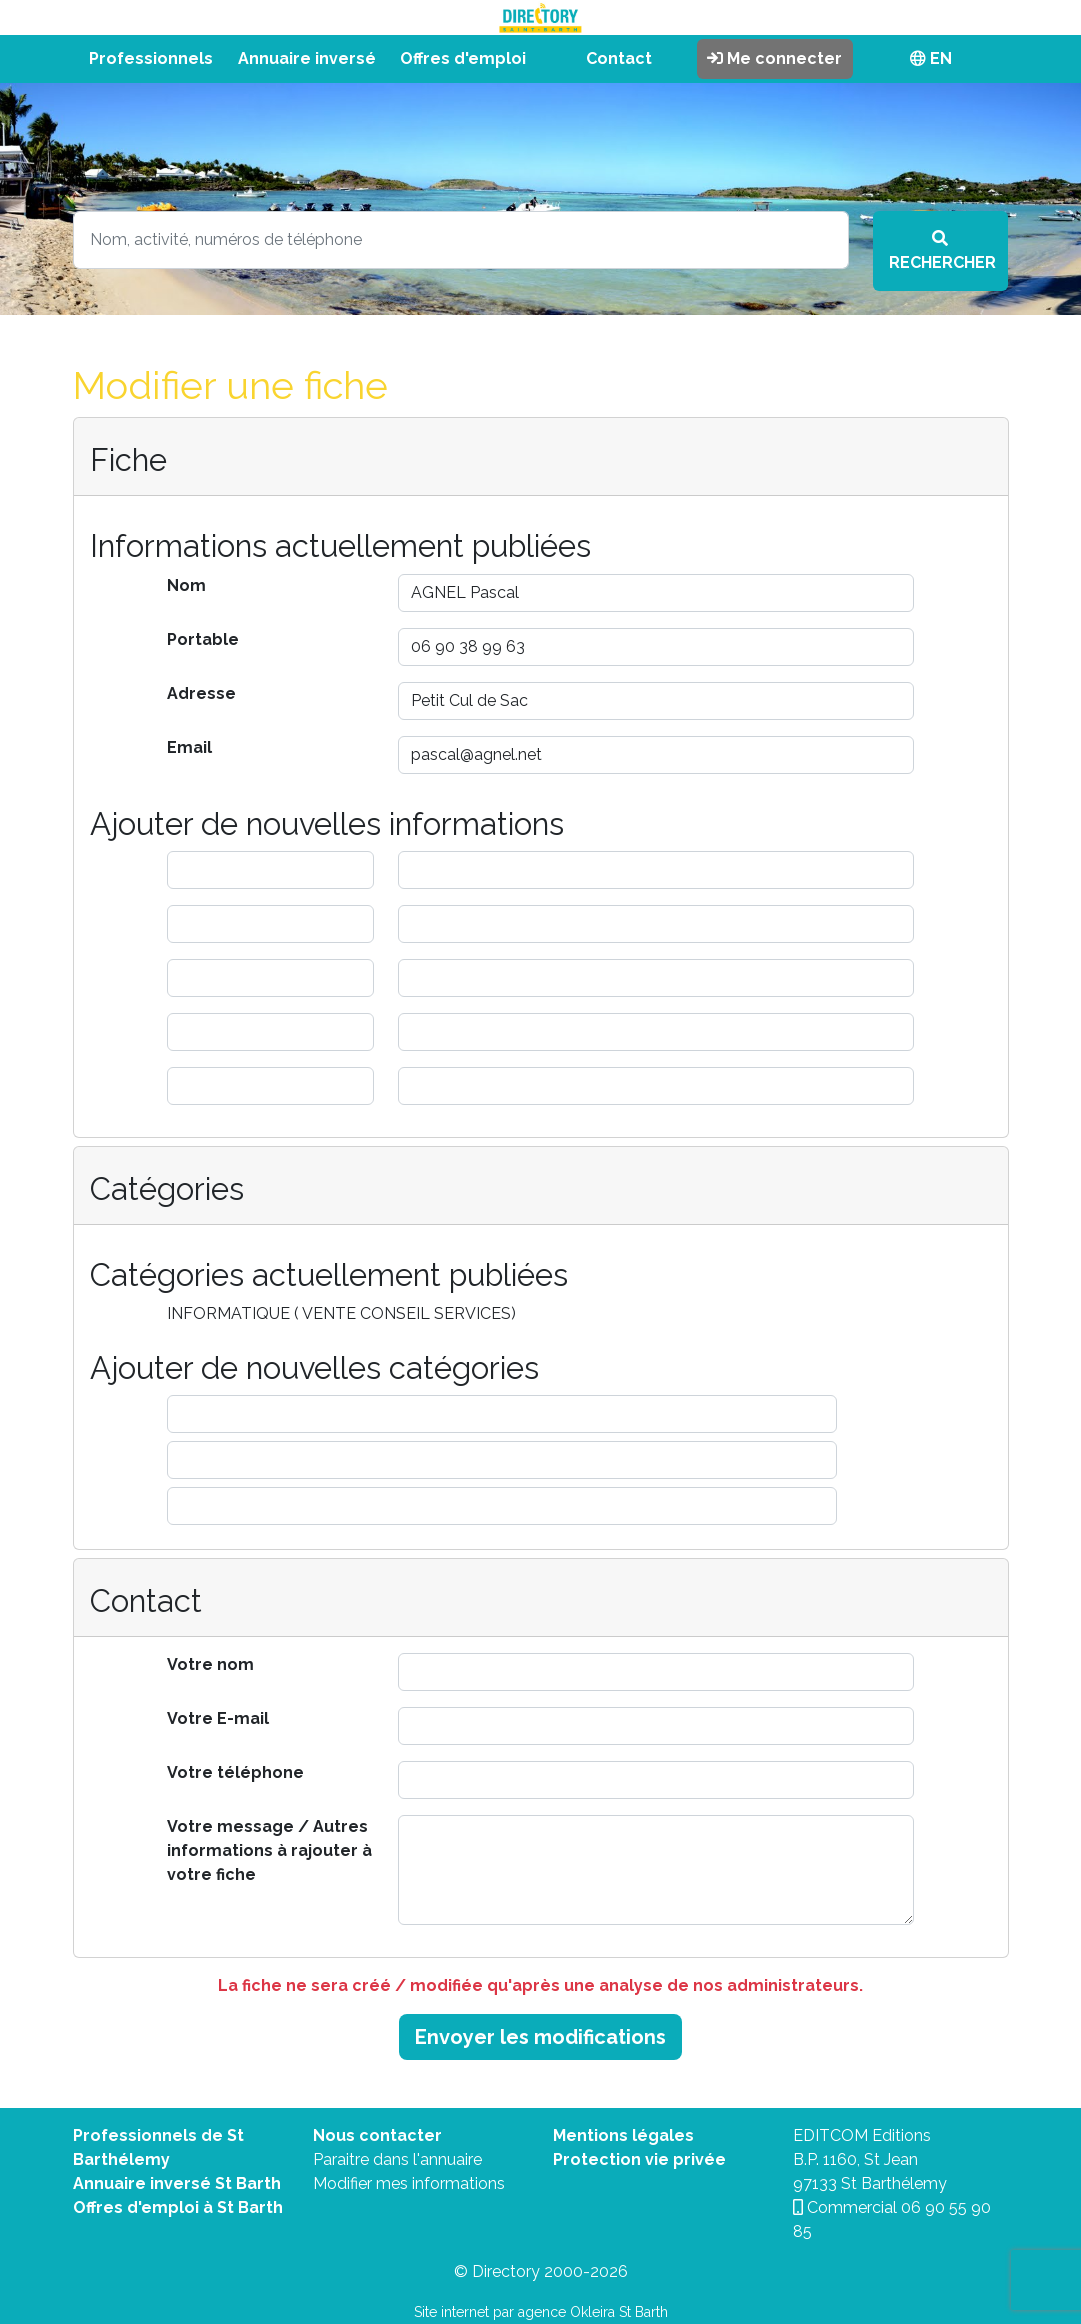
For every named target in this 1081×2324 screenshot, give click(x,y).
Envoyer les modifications (540, 2037)
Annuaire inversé (307, 58)
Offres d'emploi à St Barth (178, 2207)
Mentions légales (623, 2135)
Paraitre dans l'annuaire (397, 2159)
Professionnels (151, 58)
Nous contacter (377, 2135)
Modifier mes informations (409, 2183)
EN (931, 58)
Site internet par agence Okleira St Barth (541, 2312)
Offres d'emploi (463, 58)
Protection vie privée (639, 2159)
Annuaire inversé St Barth (177, 2183)
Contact (619, 58)
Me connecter (774, 58)
